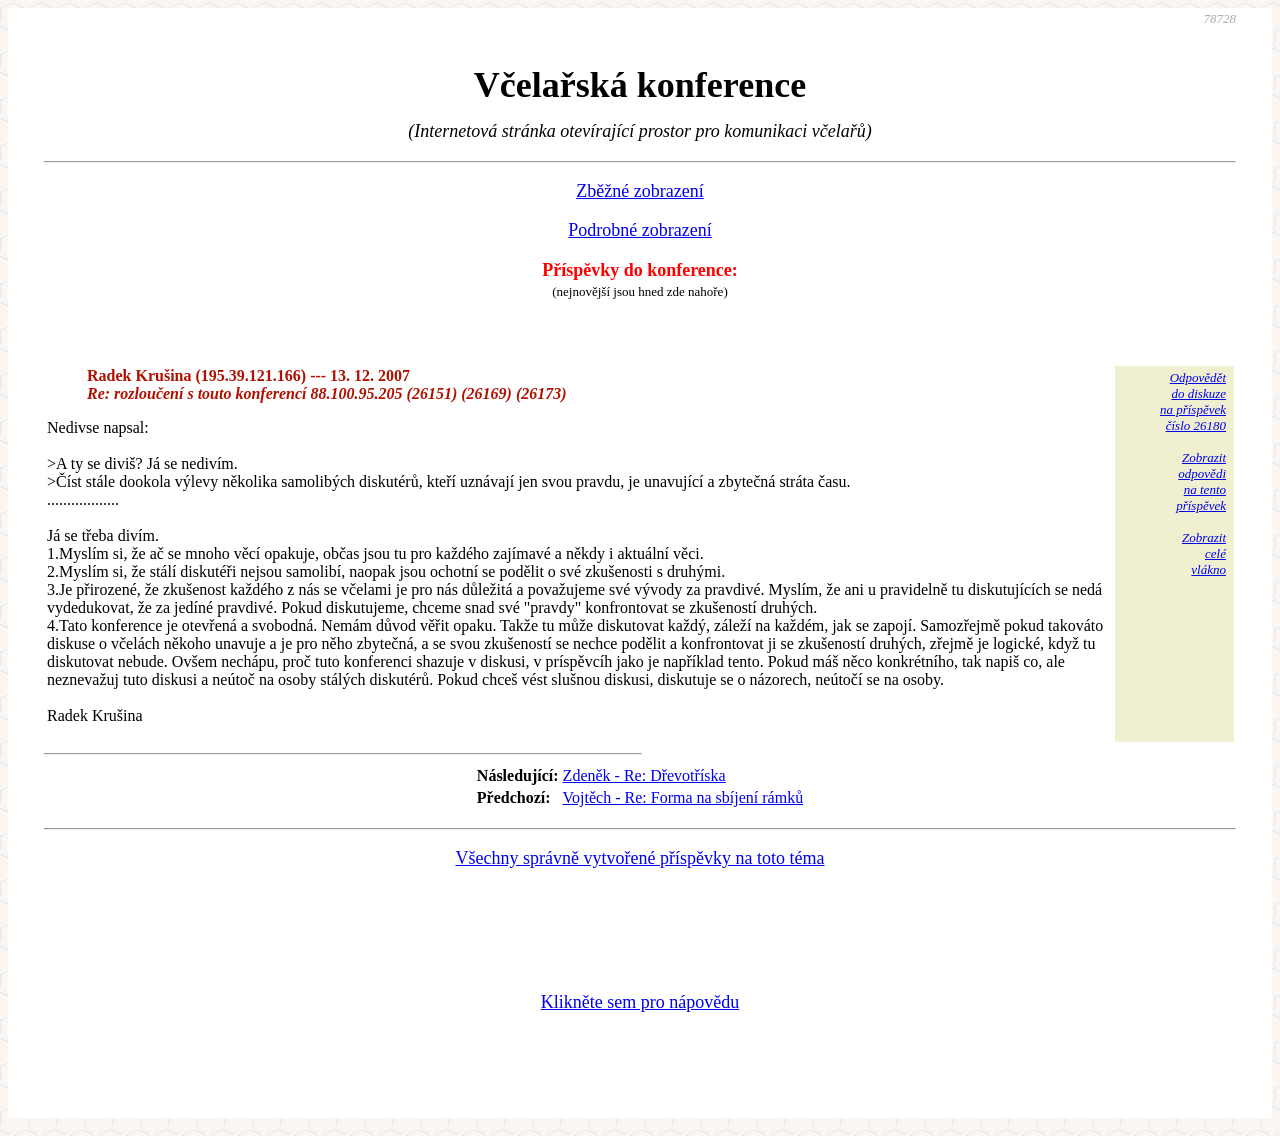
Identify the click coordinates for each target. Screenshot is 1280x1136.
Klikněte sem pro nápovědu (640, 1002)
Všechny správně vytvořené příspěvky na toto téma (640, 858)
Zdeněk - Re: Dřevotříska (644, 775)
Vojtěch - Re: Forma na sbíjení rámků (683, 797)
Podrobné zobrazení (639, 230)
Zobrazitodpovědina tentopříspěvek (1201, 481)
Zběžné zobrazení (639, 191)
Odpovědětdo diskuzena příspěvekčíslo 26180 (1193, 401)
